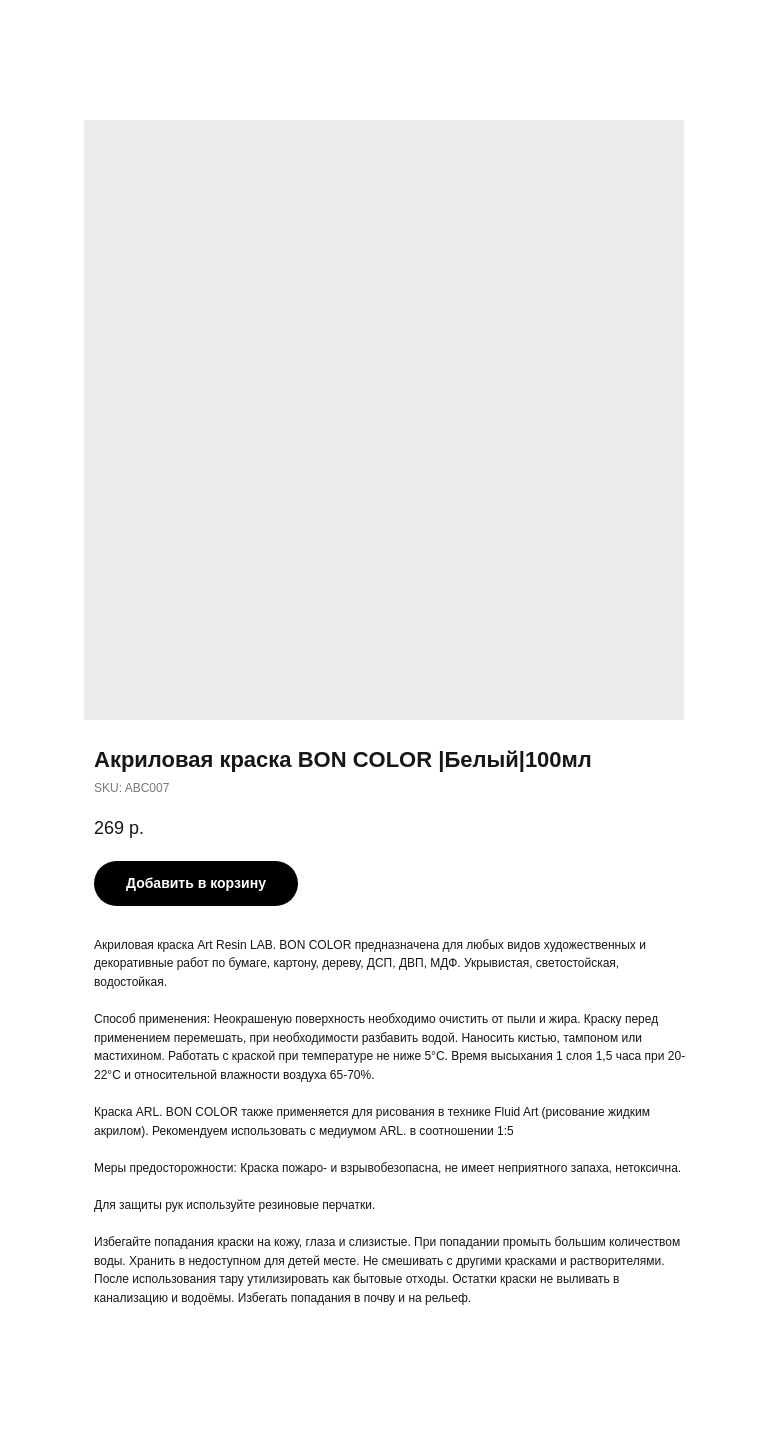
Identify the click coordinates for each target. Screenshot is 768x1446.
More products (73, 29)
